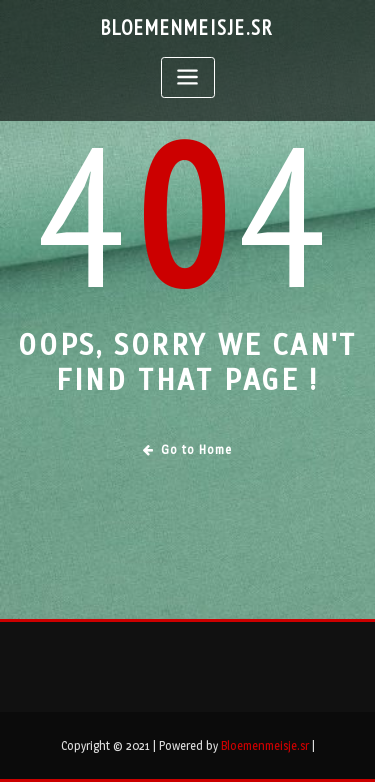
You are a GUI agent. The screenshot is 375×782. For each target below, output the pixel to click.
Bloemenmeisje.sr (187, 27)
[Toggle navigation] (188, 77)
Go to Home (187, 449)
